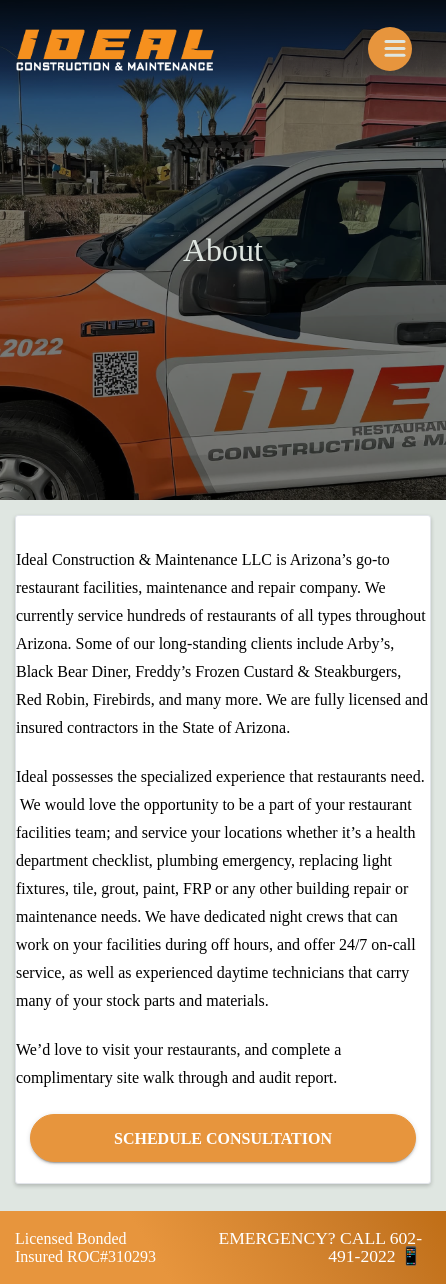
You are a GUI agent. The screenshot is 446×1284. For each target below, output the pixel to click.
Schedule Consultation (223, 1138)
